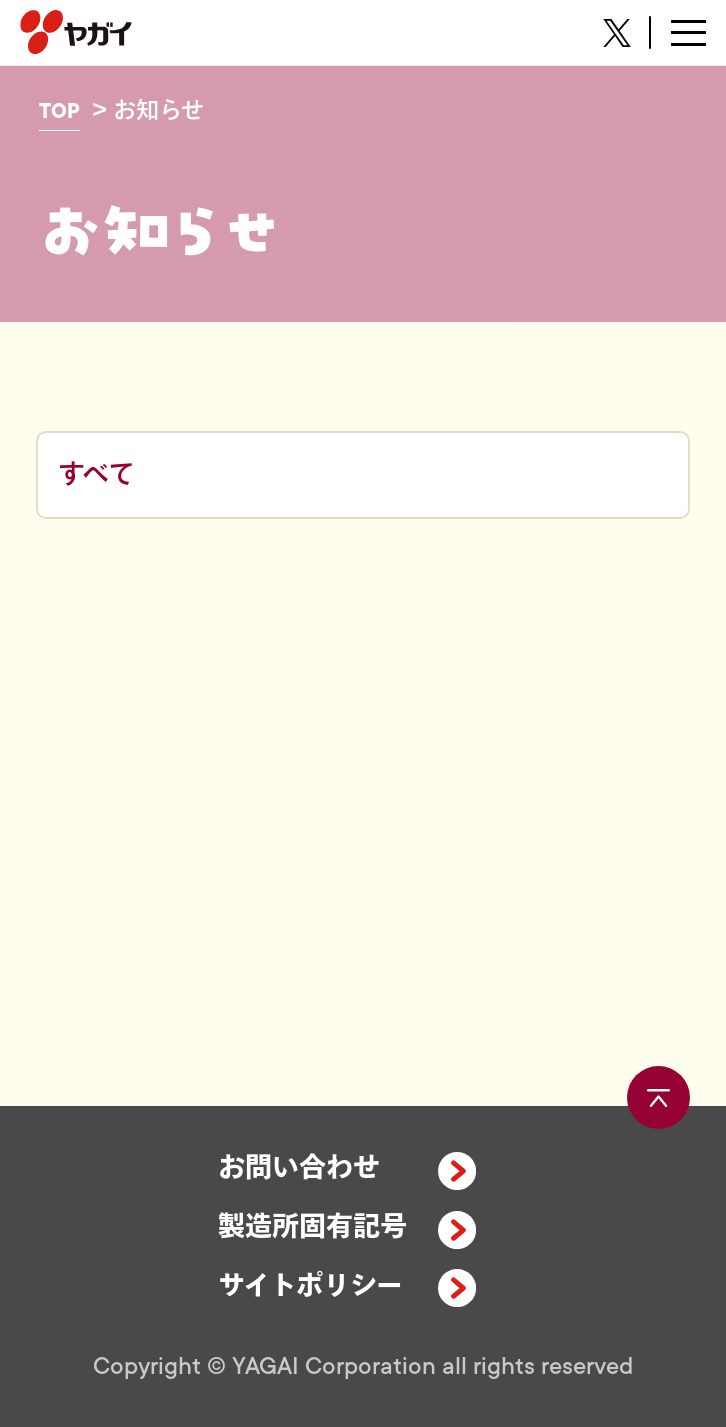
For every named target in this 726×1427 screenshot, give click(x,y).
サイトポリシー (310, 1287)
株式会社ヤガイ (76, 32)
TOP (59, 111)
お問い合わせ (299, 1169)
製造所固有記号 (312, 1228)
